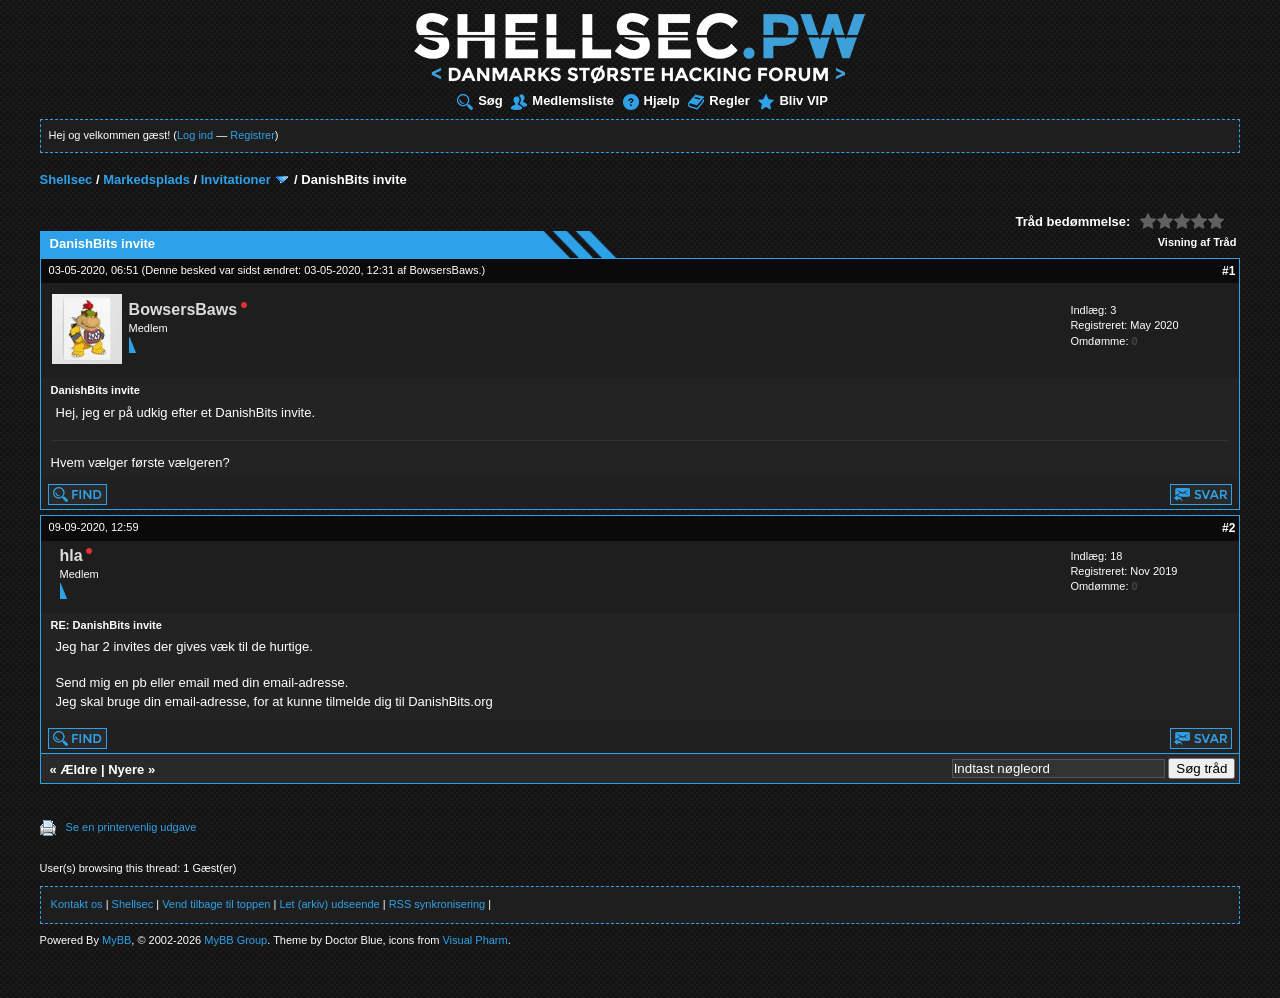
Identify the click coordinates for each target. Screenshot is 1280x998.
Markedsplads (146, 179)
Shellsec (66, 179)
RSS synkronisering (437, 904)
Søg (480, 100)
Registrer (252, 135)
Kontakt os (77, 904)
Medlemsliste (562, 100)
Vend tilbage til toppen (216, 904)
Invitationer (236, 179)
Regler (718, 100)
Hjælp (651, 100)
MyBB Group (235, 940)
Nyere (126, 769)
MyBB (116, 940)
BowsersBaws (443, 270)
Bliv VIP (792, 100)
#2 (1228, 528)
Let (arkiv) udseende (329, 904)
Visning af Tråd (1197, 242)
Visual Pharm (474, 940)
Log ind (195, 135)
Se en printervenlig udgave (131, 827)
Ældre (78, 769)
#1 (1228, 271)
